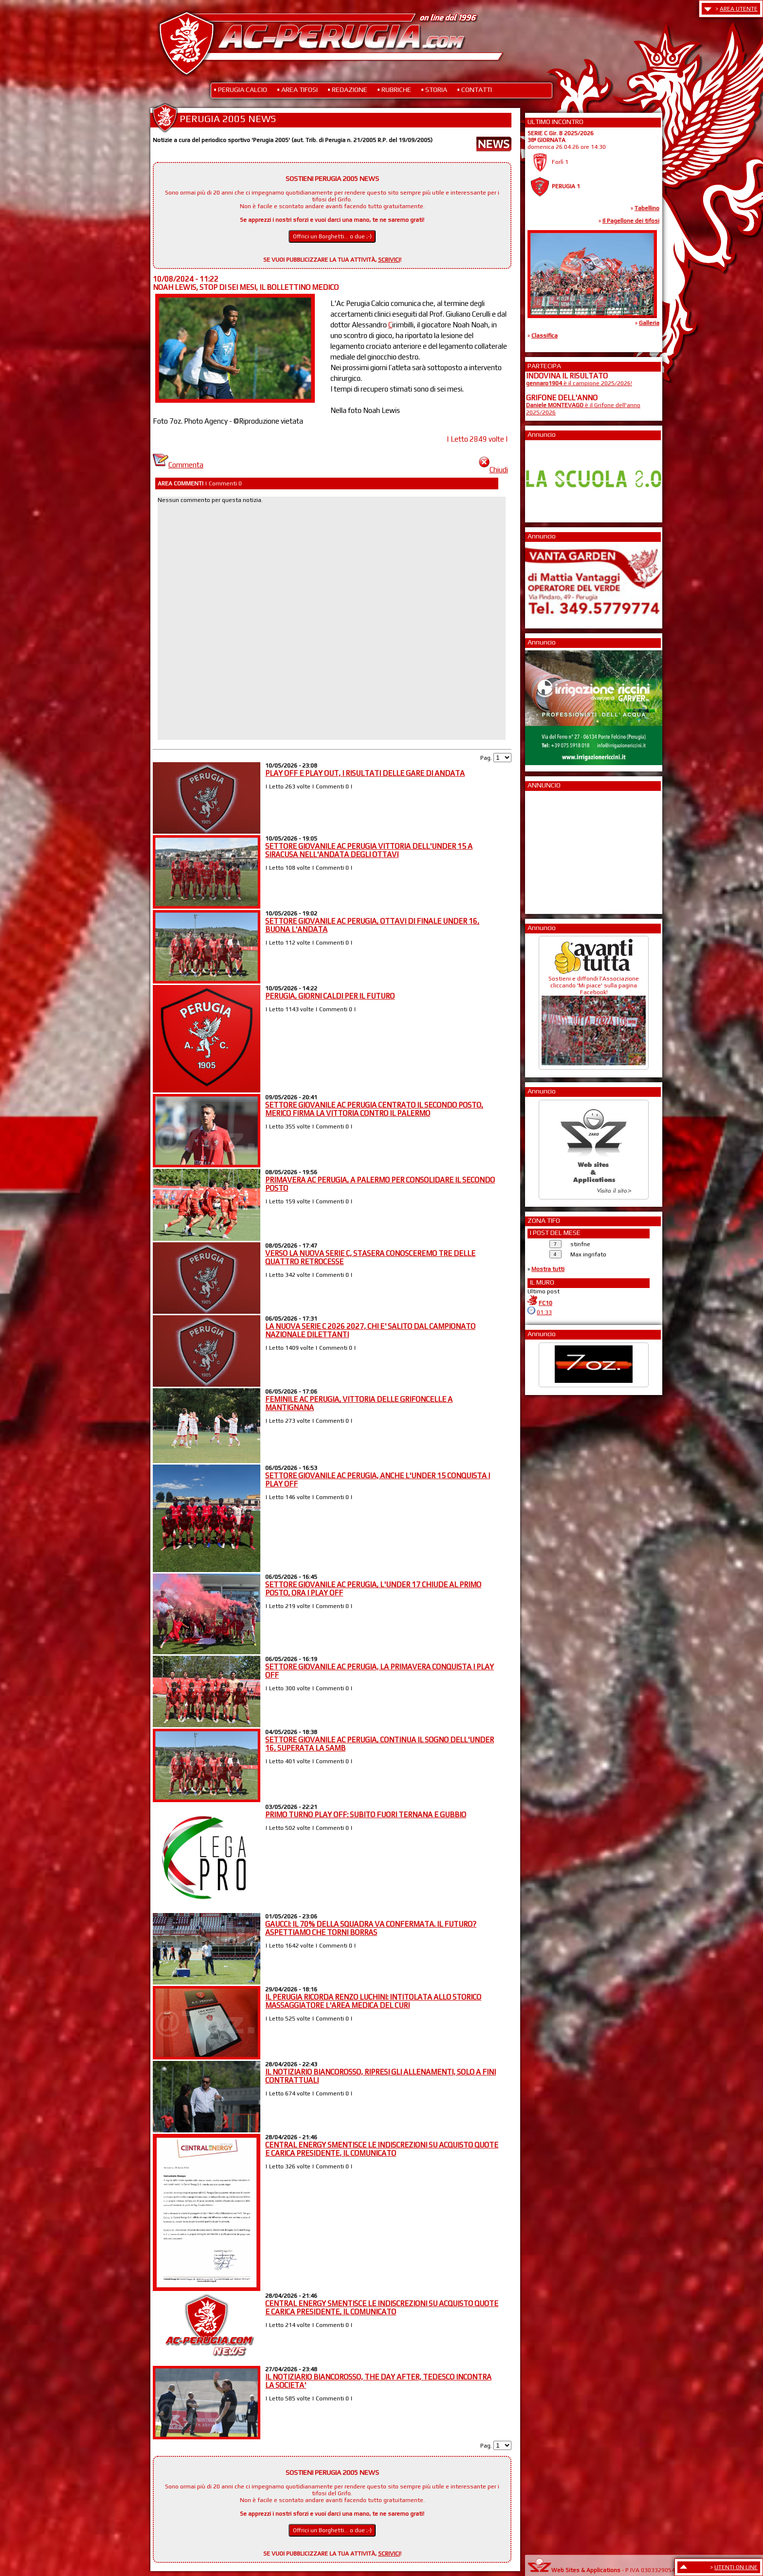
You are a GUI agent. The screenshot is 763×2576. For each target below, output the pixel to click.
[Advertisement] (555, 849)
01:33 (544, 1312)
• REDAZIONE (347, 89)
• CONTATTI (474, 89)
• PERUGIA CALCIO (240, 89)
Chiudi (493, 469)
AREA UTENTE (739, 8)
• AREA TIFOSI (297, 89)
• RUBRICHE (394, 89)
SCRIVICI (389, 259)
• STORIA (434, 89)
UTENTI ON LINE (736, 2567)
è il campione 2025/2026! (579, 383)
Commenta (178, 465)
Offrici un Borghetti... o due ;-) (332, 236)
